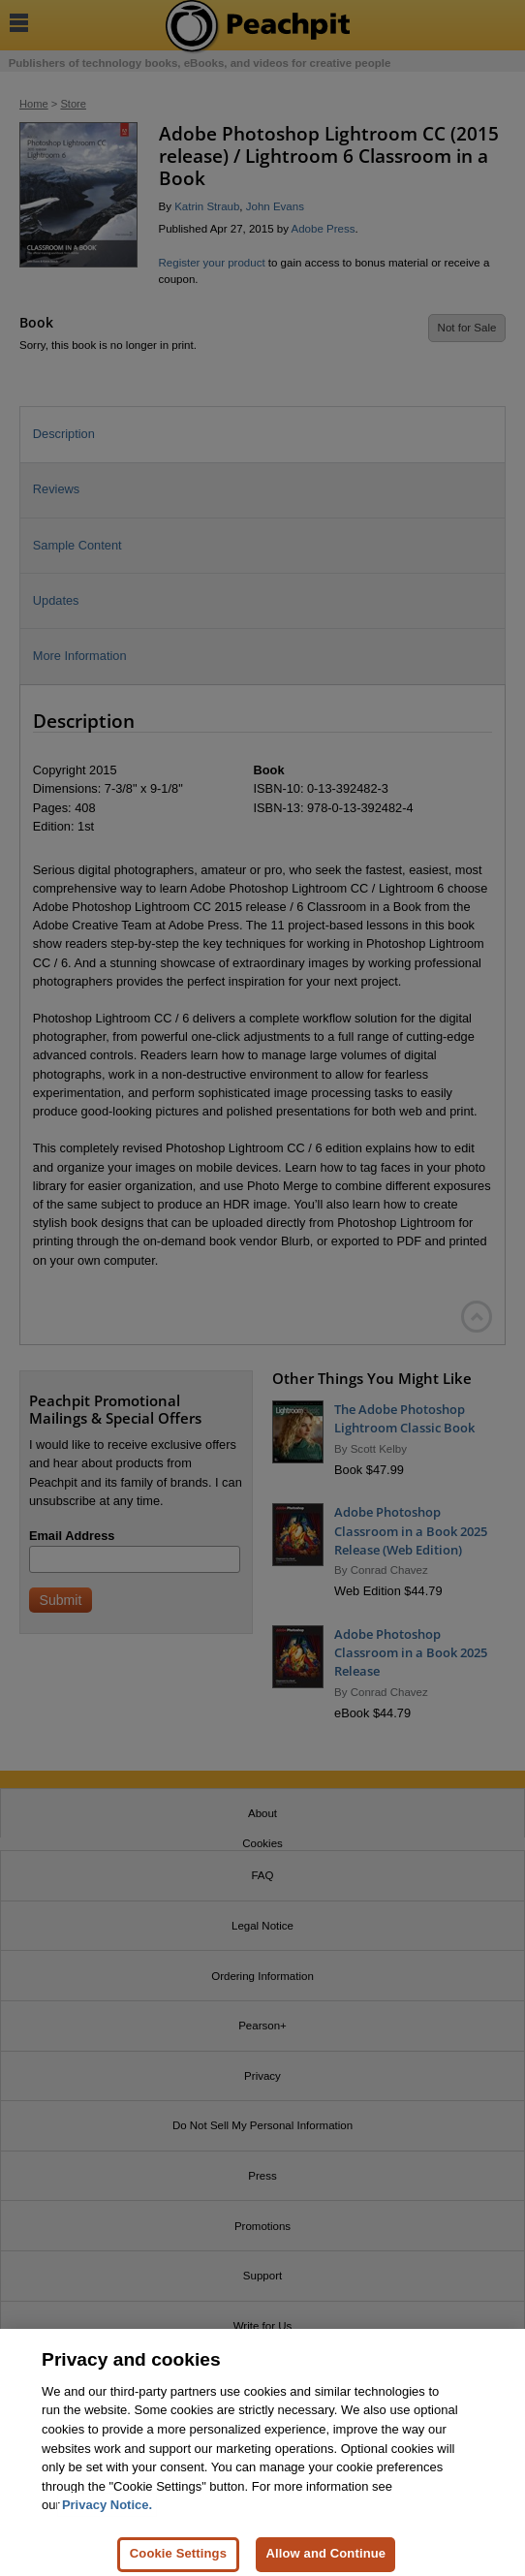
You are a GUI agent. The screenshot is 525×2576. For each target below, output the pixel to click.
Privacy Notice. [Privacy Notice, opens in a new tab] (107, 2513)
